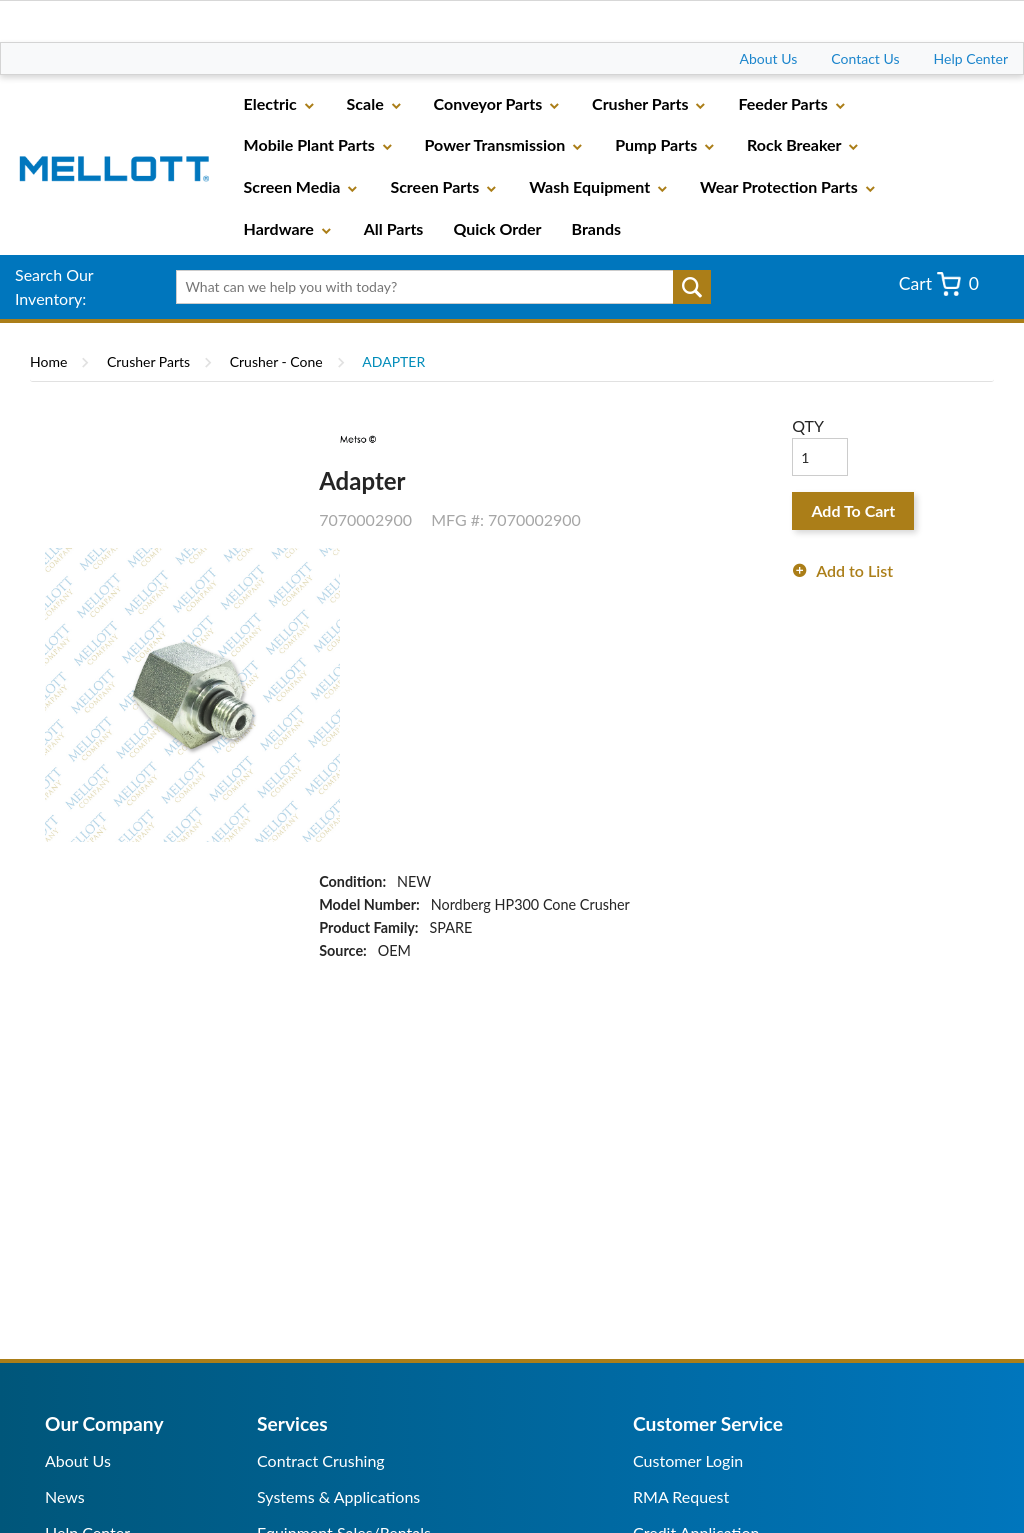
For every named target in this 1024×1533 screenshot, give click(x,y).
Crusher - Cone (276, 361)
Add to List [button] (854, 570)
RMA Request (681, 1496)
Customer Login (688, 1460)
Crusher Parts (148, 361)
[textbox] (437, 287)
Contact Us (865, 58)
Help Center (971, 58)
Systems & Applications (338, 1496)
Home (48, 361)
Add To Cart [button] (853, 510)
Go (692, 287)
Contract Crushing (321, 1460)
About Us (769, 58)
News (65, 1496)
